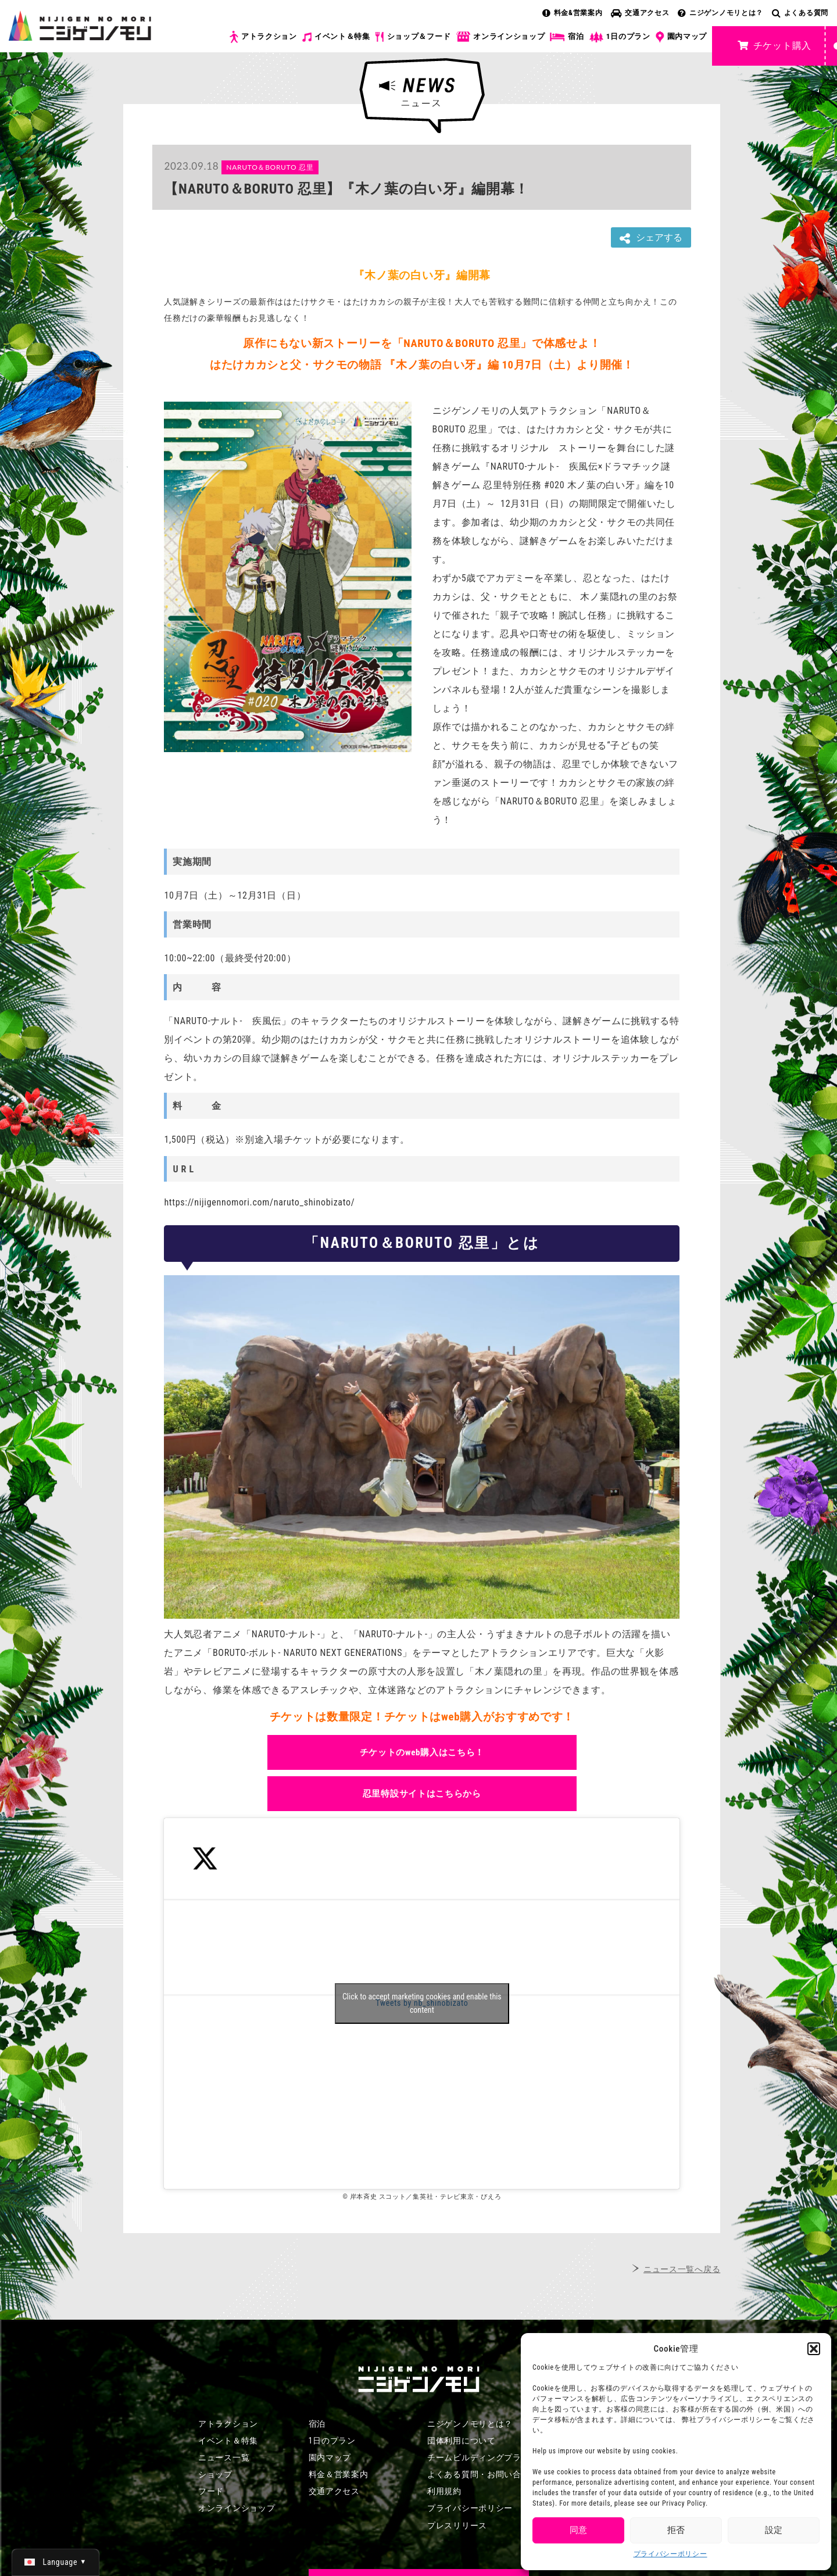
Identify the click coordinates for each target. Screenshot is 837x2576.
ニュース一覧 (223, 2457)
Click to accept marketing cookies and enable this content (422, 2003)
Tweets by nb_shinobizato (422, 2003)
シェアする (651, 238)
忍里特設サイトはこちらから (422, 1793)
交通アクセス (640, 13)
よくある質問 (800, 13)
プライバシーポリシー (670, 2554)
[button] (814, 2349)
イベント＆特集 (336, 36)
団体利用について (461, 2440)
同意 (578, 2530)
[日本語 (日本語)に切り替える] (55, 2562)
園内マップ (681, 37)
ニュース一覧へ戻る (681, 2269)
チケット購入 (774, 45)
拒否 (676, 2530)
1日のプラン (619, 36)
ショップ (215, 2474)
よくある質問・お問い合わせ (482, 2474)
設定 (773, 2530)
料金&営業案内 (572, 13)
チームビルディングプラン (478, 2457)
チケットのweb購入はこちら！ (422, 1752)
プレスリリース (457, 2525)
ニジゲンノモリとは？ (720, 13)
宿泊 (567, 36)
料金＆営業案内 (339, 2474)
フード (211, 2491)
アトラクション (263, 37)
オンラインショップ (500, 36)
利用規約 (444, 2491)
